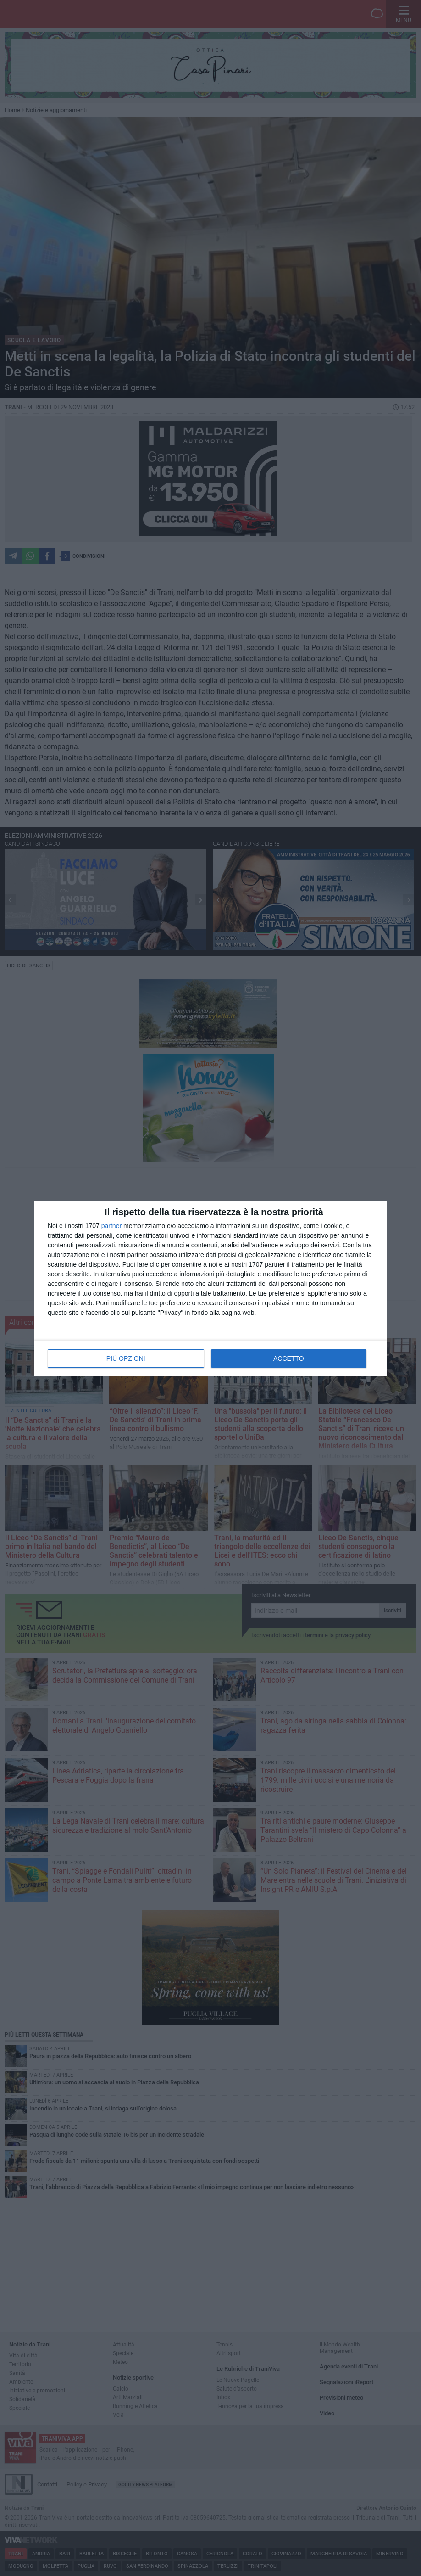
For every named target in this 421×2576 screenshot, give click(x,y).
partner (111, 1226)
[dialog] (210, 1288)
